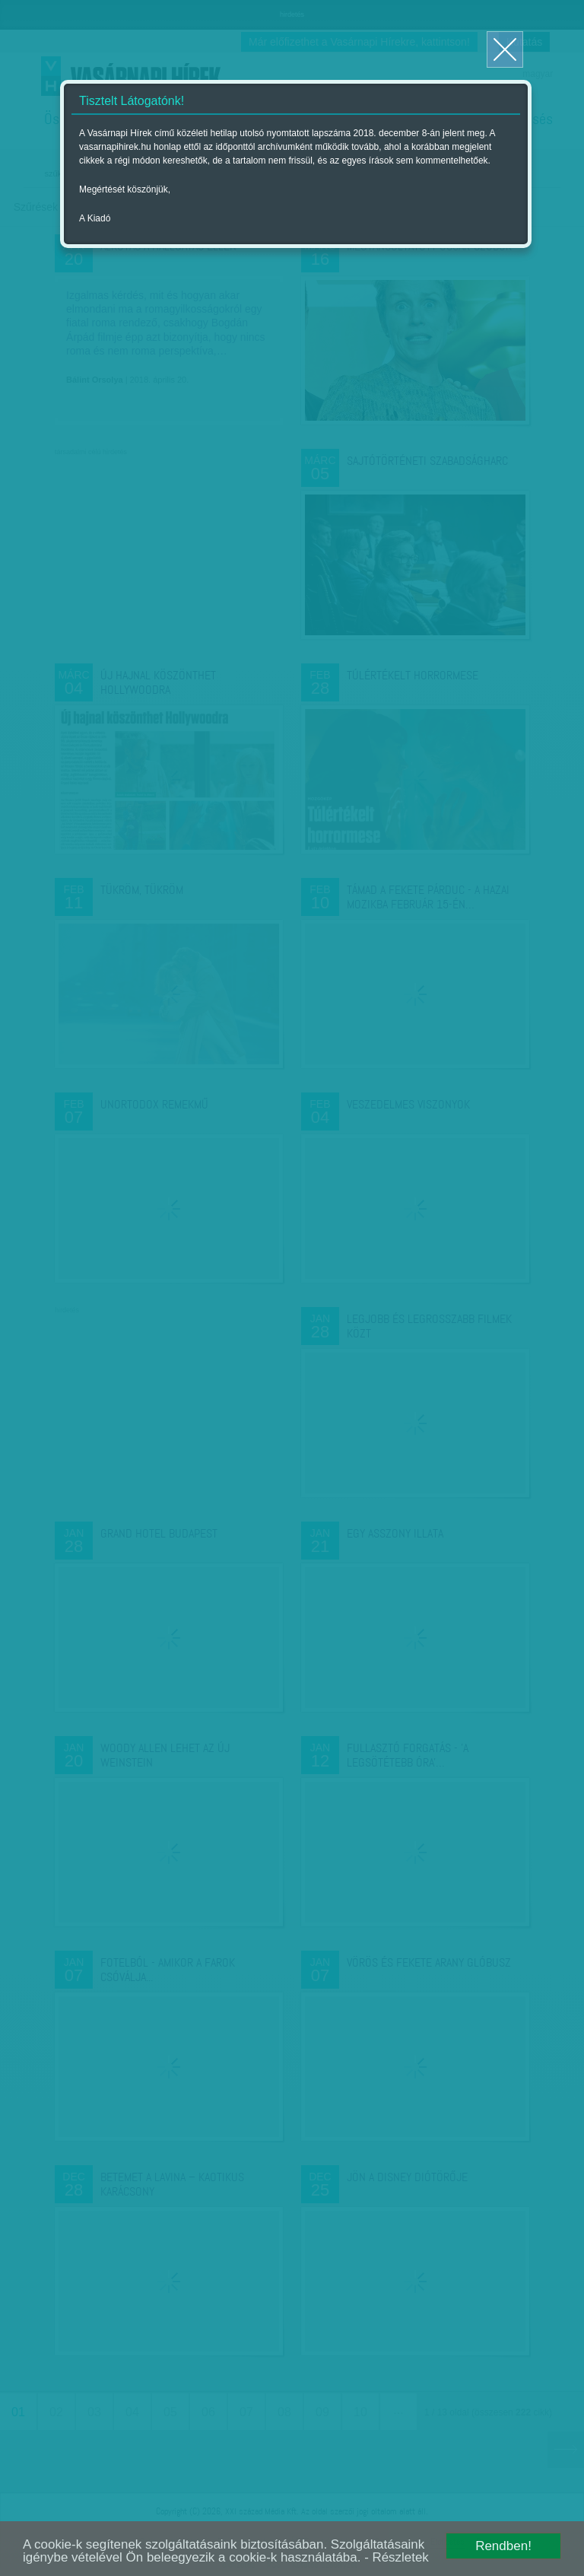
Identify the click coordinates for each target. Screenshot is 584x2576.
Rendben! (503, 2546)
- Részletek (398, 2558)
